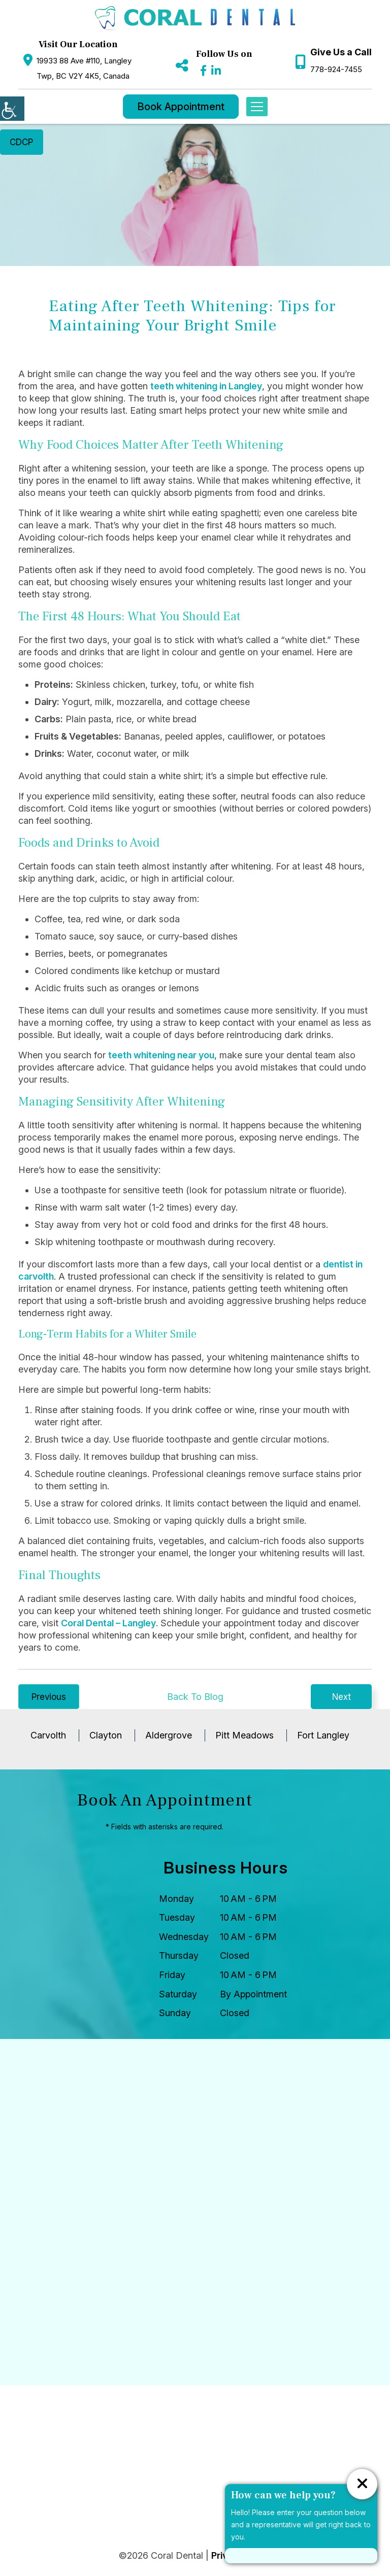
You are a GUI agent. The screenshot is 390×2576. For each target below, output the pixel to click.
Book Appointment (180, 107)
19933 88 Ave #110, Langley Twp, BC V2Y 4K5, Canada (84, 68)
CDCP (24, 143)
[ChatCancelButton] (362, 2484)
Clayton (105, 1737)
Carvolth (48, 1737)
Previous (48, 1697)
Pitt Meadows (244, 1737)
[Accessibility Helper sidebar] (12, 108)
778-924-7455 (336, 69)
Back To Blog (195, 1697)
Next (341, 1697)
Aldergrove (168, 1737)
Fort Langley (323, 1737)
